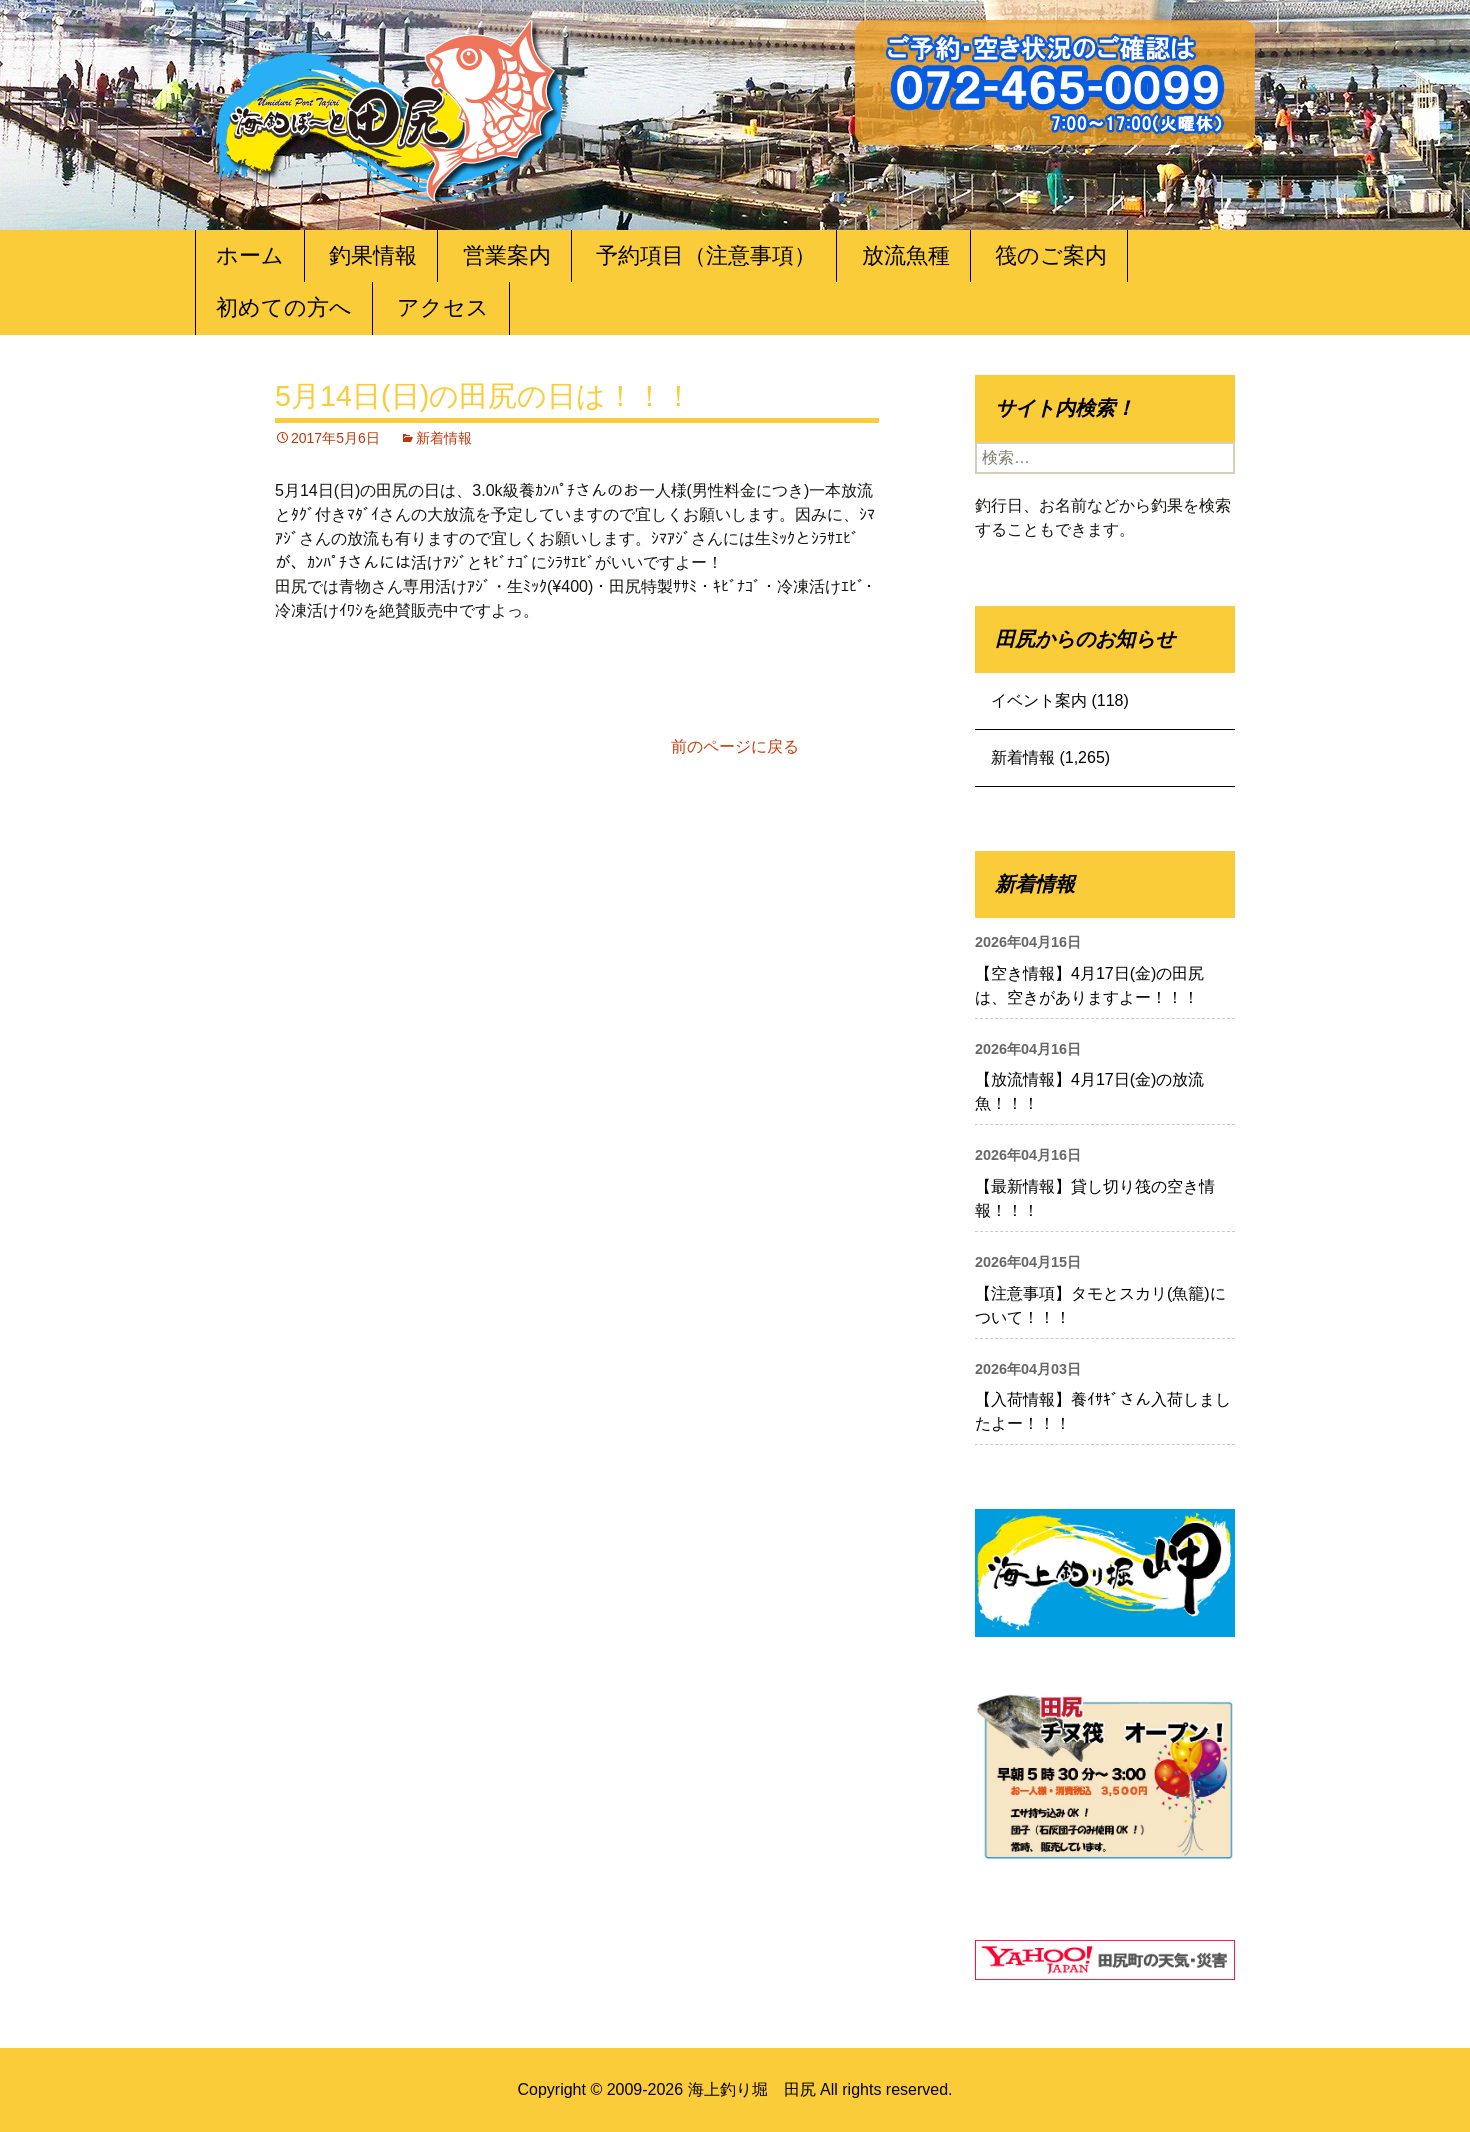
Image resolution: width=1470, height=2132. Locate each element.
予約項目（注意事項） (706, 255)
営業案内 (507, 255)
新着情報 (444, 438)
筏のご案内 (1051, 255)
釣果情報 (373, 255)
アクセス (443, 307)
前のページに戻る (735, 746)
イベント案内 (1039, 700)
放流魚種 (906, 255)
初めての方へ (284, 307)
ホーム (250, 255)
